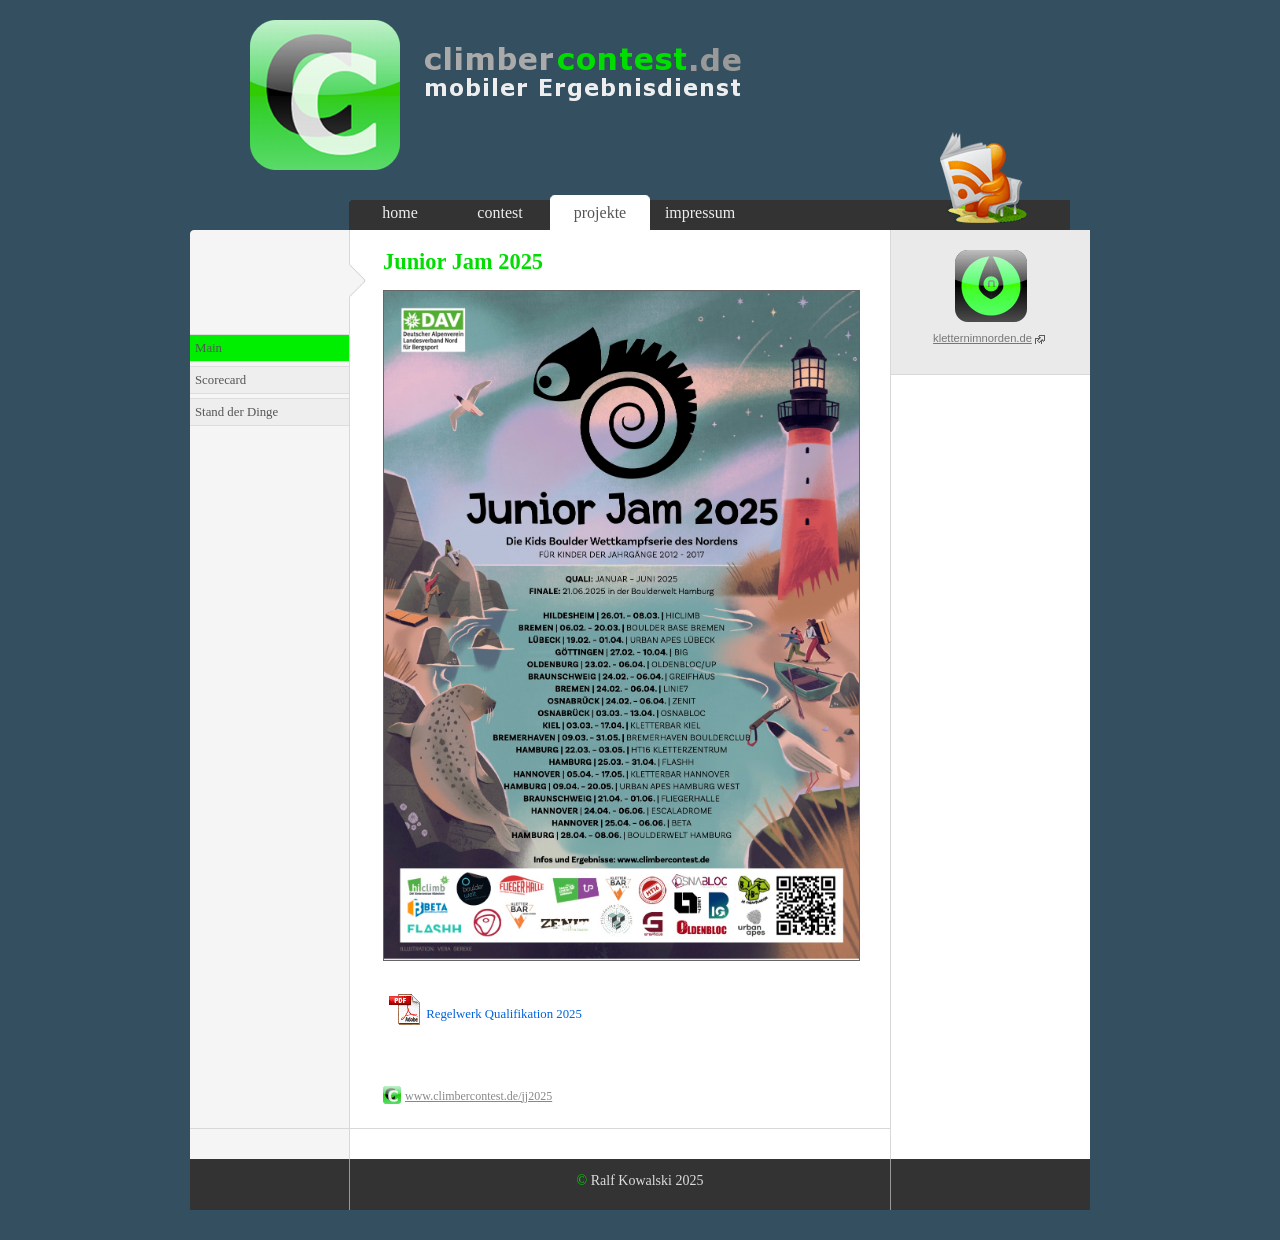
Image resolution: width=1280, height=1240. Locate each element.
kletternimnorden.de (982, 338)
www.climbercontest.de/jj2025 (478, 1096)
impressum (700, 212)
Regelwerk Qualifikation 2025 (504, 1014)
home (400, 212)
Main (208, 348)
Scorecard (220, 380)
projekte (600, 212)
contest (499, 212)
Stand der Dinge (236, 412)
